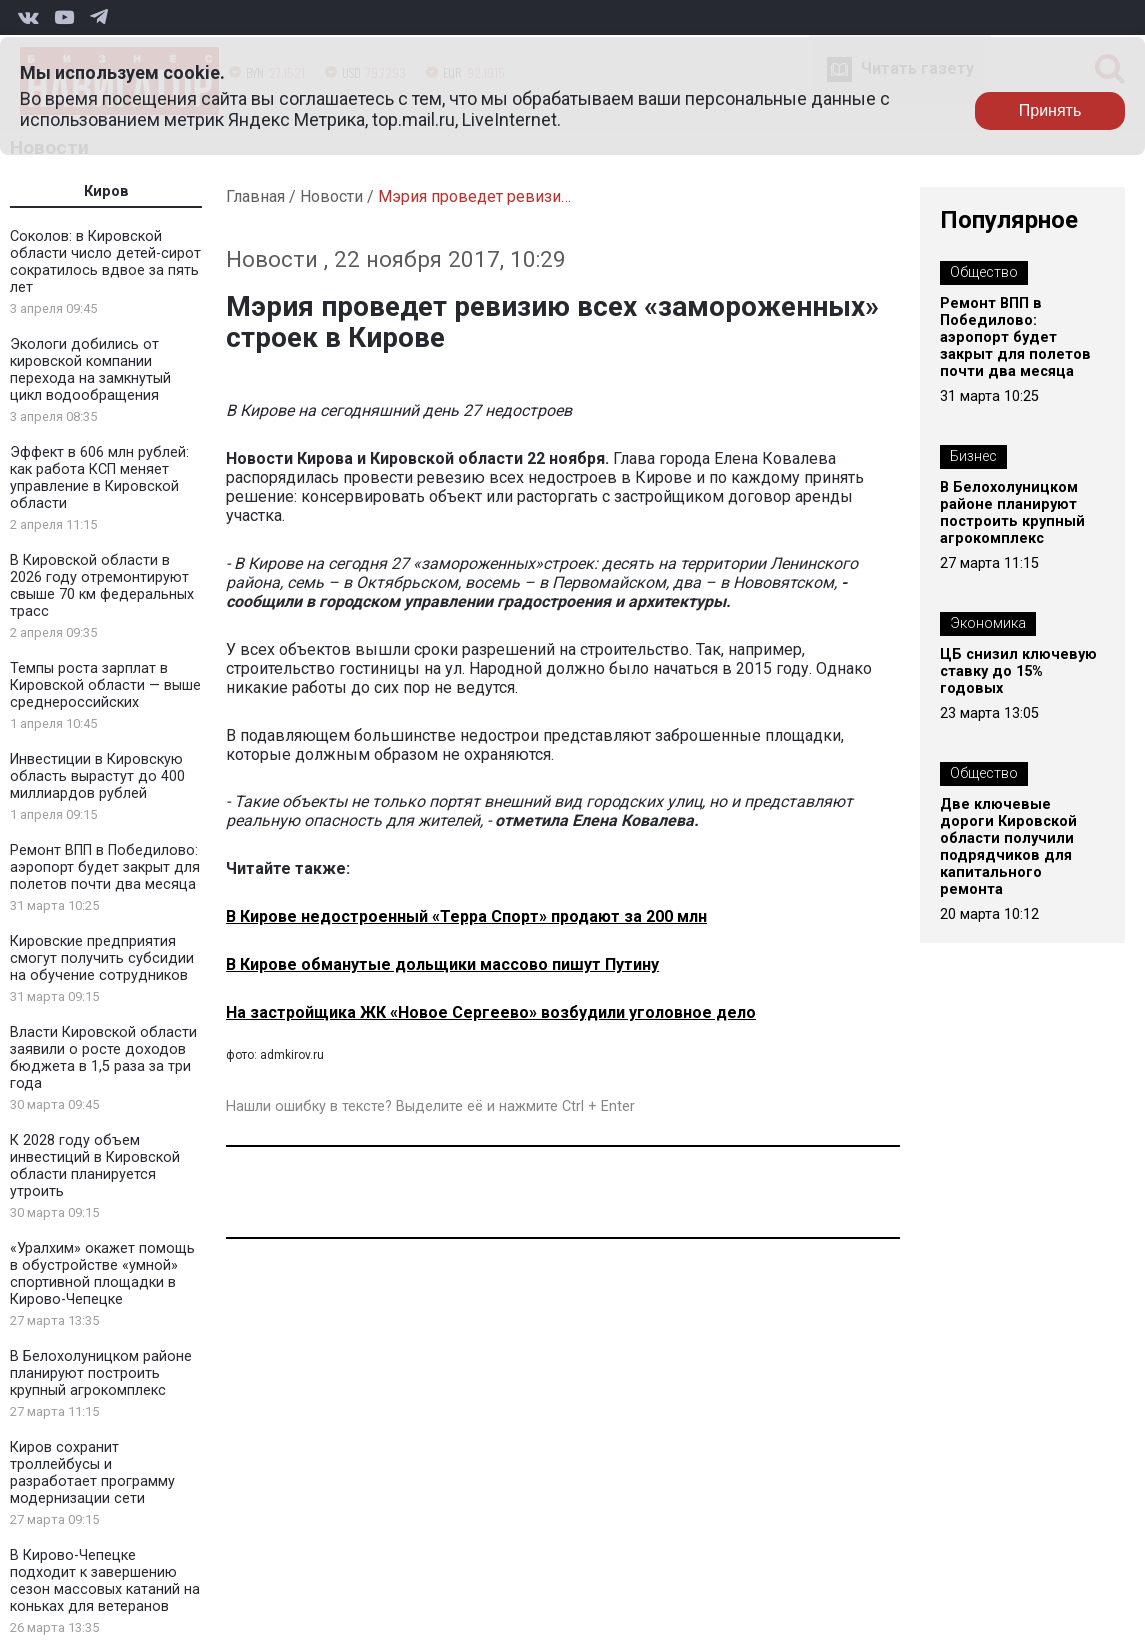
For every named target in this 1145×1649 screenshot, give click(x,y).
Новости (331, 196)
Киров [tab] (106, 191)
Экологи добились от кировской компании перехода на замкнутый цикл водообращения (90, 370)
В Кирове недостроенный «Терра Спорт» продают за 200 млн (466, 916)
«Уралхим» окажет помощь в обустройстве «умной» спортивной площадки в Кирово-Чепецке (102, 1274)
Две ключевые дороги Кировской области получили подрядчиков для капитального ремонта (1008, 847)
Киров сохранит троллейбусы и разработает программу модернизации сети (92, 1473)
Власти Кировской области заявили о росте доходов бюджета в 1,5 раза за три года (103, 1058)
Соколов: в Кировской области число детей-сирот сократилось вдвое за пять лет (105, 262)
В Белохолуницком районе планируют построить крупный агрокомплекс (101, 1373)
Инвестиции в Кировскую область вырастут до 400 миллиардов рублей (97, 776)
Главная (255, 196)
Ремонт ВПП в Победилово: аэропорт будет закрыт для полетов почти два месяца (105, 867)
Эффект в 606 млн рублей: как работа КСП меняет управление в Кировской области (99, 478)
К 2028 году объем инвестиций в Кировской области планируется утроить (95, 1166)
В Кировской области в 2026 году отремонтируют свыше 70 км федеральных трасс (102, 586)
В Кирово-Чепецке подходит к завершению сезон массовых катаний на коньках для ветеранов (105, 1581)
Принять (1050, 110)
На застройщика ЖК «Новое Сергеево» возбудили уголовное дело (491, 1012)
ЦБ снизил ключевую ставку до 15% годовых (1018, 671)
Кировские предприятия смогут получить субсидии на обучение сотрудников (102, 958)
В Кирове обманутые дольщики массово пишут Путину (442, 964)
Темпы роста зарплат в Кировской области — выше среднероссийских (105, 685)
